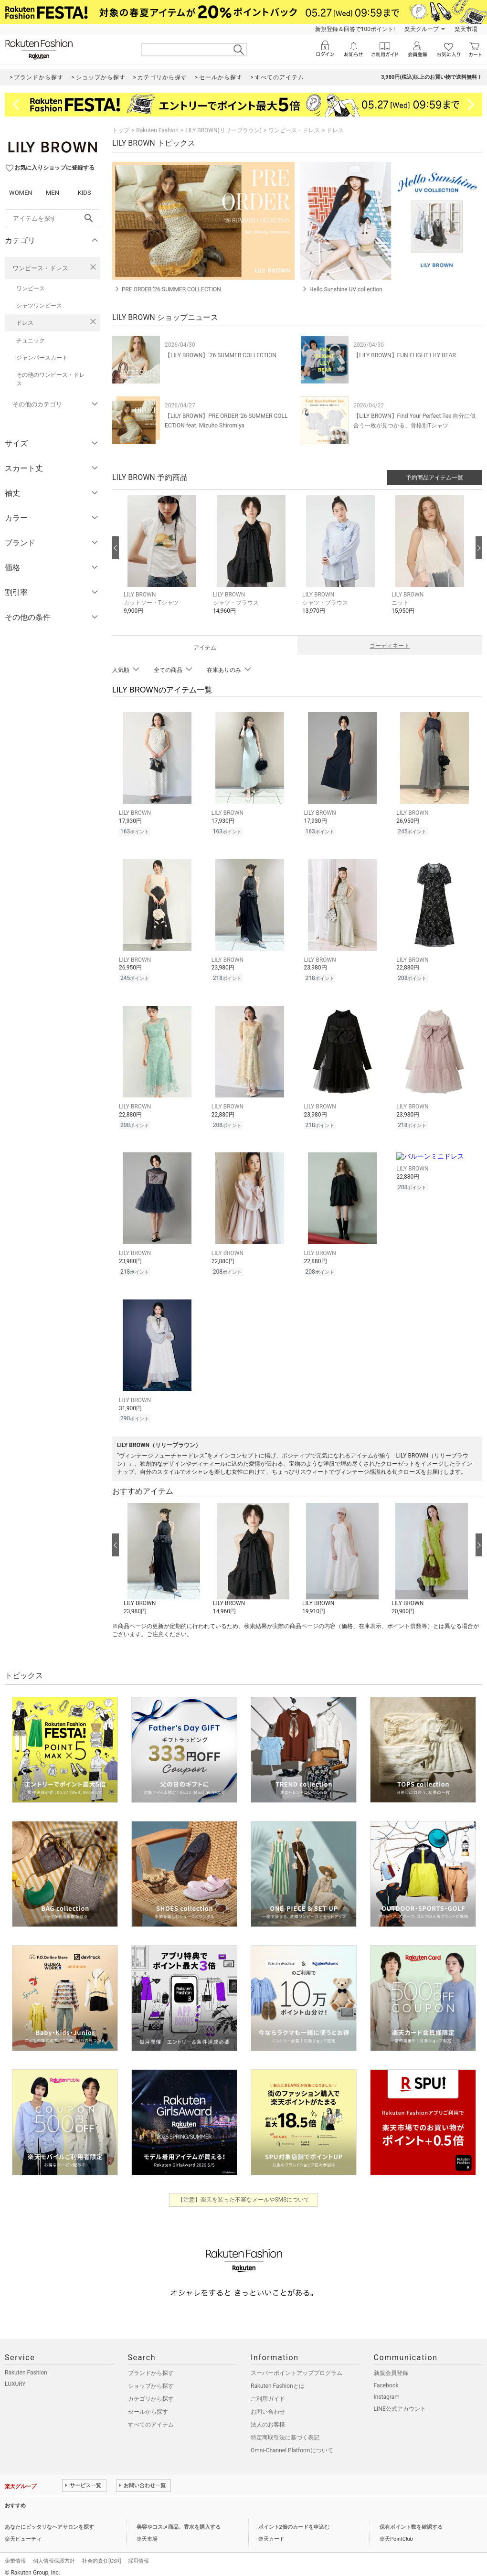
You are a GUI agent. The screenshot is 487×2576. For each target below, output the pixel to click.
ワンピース (30, 288)
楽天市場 (466, 29)
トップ (120, 130)
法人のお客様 (268, 2417)
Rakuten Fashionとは (278, 2378)
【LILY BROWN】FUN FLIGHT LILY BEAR (404, 355)
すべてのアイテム (151, 2417)
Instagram (387, 2389)
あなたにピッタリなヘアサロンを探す (49, 2520)
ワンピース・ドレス (40, 268)
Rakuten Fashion (157, 130)
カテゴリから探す (151, 2391)
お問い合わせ (268, 2404)
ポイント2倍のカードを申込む (293, 2520)
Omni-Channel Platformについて (292, 2443)
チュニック (30, 340)
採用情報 (138, 2554)
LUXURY (15, 2377)
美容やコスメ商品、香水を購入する (179, 2520)
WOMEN (20, 192)
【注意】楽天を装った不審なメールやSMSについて (244, 2192)
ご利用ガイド (268, 2391)
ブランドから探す (151, 2366)
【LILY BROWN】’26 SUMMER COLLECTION (220, 355)
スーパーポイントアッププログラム (296, 2366)
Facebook (386, 2378)
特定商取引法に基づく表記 (285, 2430)
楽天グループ (421, 29)
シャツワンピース (39, 305)
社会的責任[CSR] (101, 2554)
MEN (52, 192)
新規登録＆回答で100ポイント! (355, 29)
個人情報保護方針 (54, 2554)
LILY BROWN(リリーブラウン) (223, 130)
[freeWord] (52, 218)
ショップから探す (151, 2378)
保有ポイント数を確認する (411, 2520)
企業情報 (15, 2554)
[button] (163, 561)
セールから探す (148, 2404)
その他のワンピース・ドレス (50, 379)
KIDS (84, 192)
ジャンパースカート (42, 357)
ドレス (24, 322)
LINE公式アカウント (400, 2401)
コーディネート (390, 645)
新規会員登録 (391, 2366)
